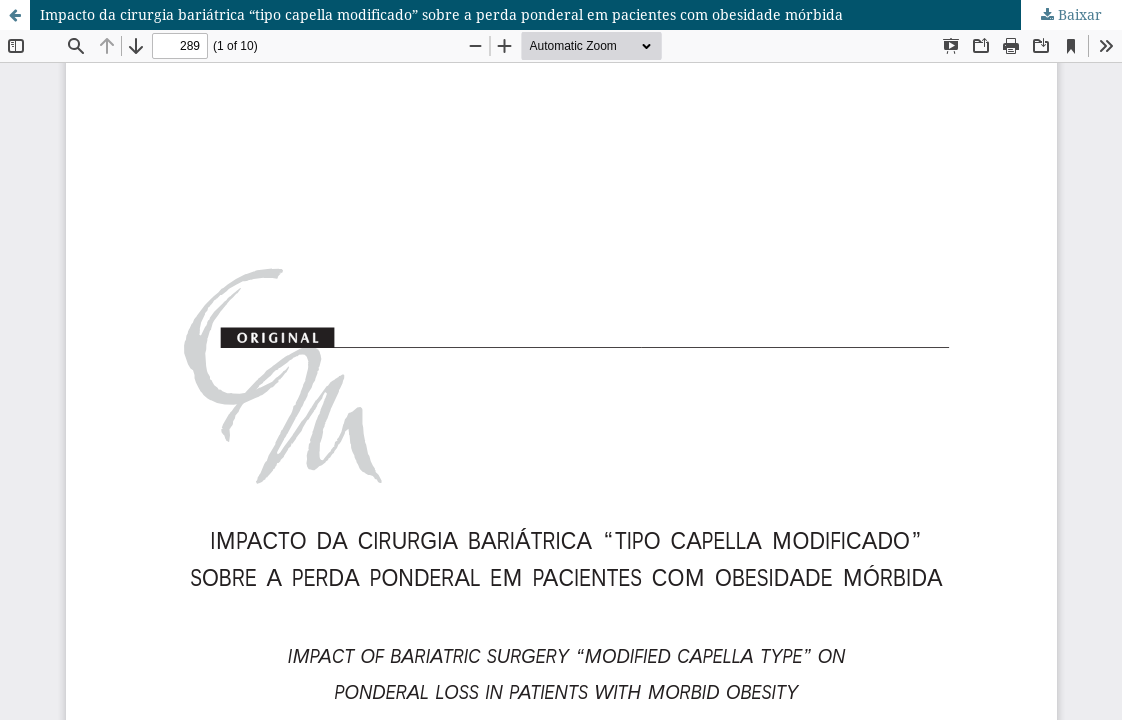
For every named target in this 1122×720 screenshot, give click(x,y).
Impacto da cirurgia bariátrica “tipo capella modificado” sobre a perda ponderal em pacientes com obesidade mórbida (441, 14)
